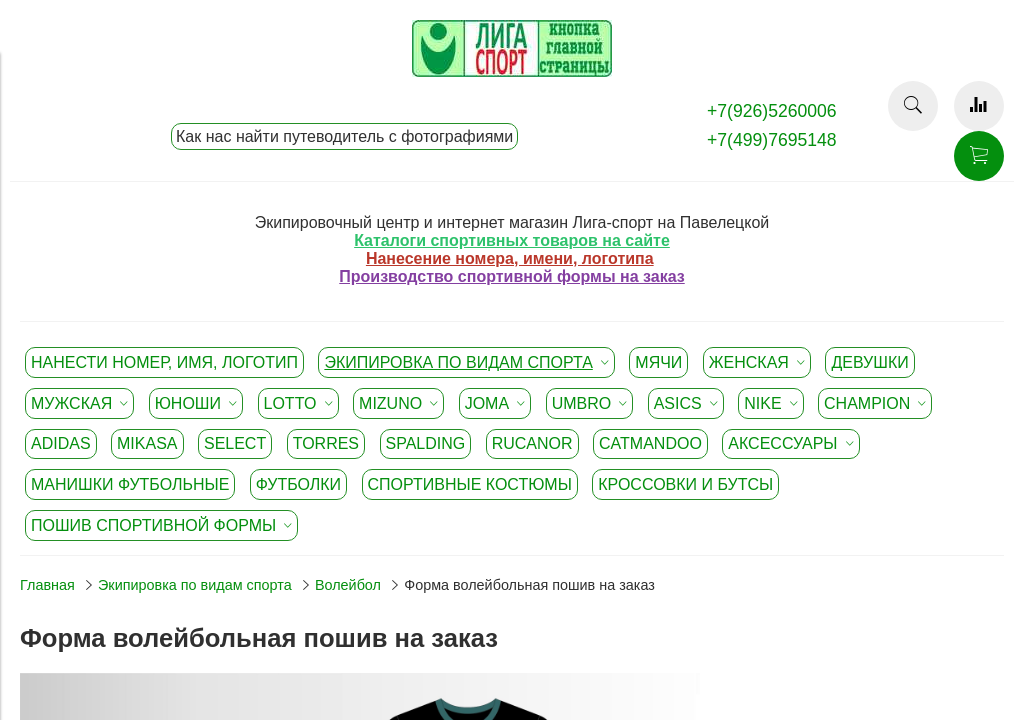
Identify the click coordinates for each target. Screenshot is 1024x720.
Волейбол (348, 585)
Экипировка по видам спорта (195, 585)
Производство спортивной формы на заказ (511, 276)
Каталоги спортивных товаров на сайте (512, 240)
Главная (47, 585)
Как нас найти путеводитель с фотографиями (344, 136)
